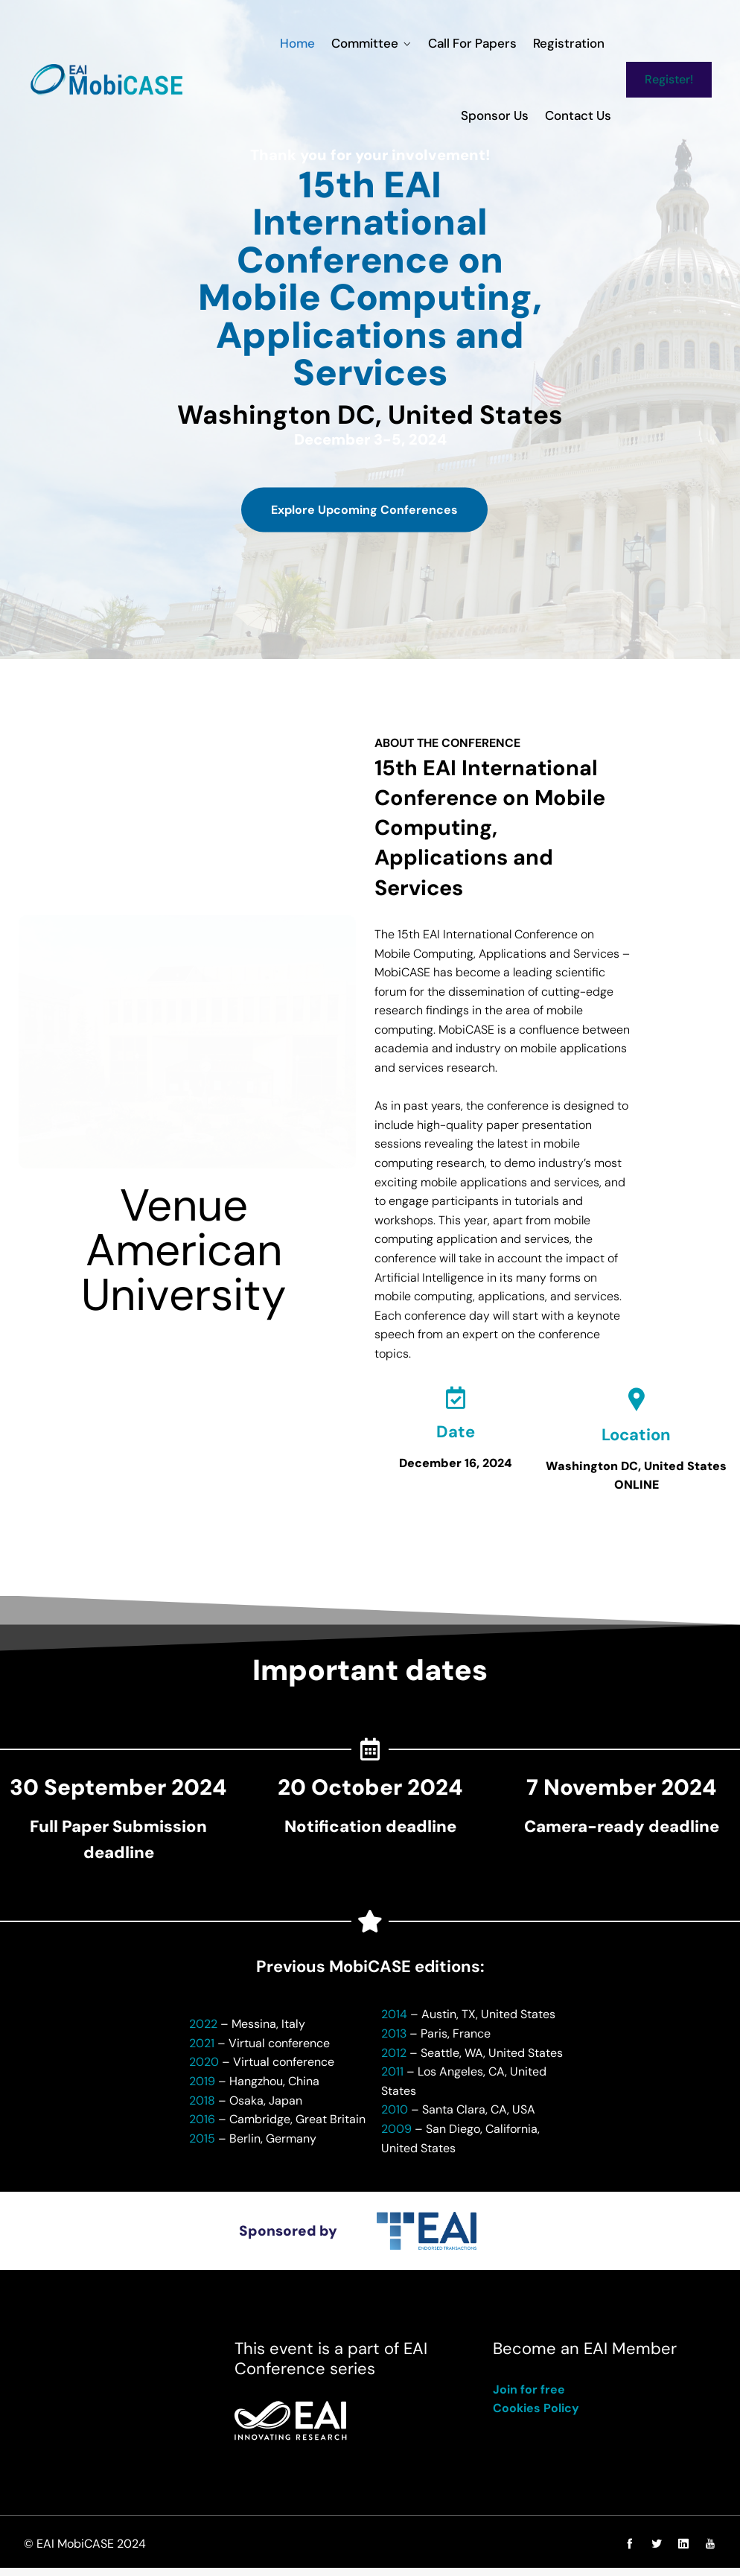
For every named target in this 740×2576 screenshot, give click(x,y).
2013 (393, 2041)
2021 (201, 2050)
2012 (393, 2060)
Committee (293, 43)
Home (228, 43)
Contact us (580, 115)
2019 (202, 2088)
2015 (202, 2146)
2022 (203, 2031)
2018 (202, 2108)
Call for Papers (398, 43)
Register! (671, 79)
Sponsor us (574, 43)
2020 (204, 2070)
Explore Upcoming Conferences (364, 527)
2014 (394, 2022)
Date (455, 1438)
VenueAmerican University (183, 1253)
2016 (202, 2126)
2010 (394, 2117)
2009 (396, 2136)
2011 (392, 2079)
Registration (491, 43)
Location (636, 1441)
